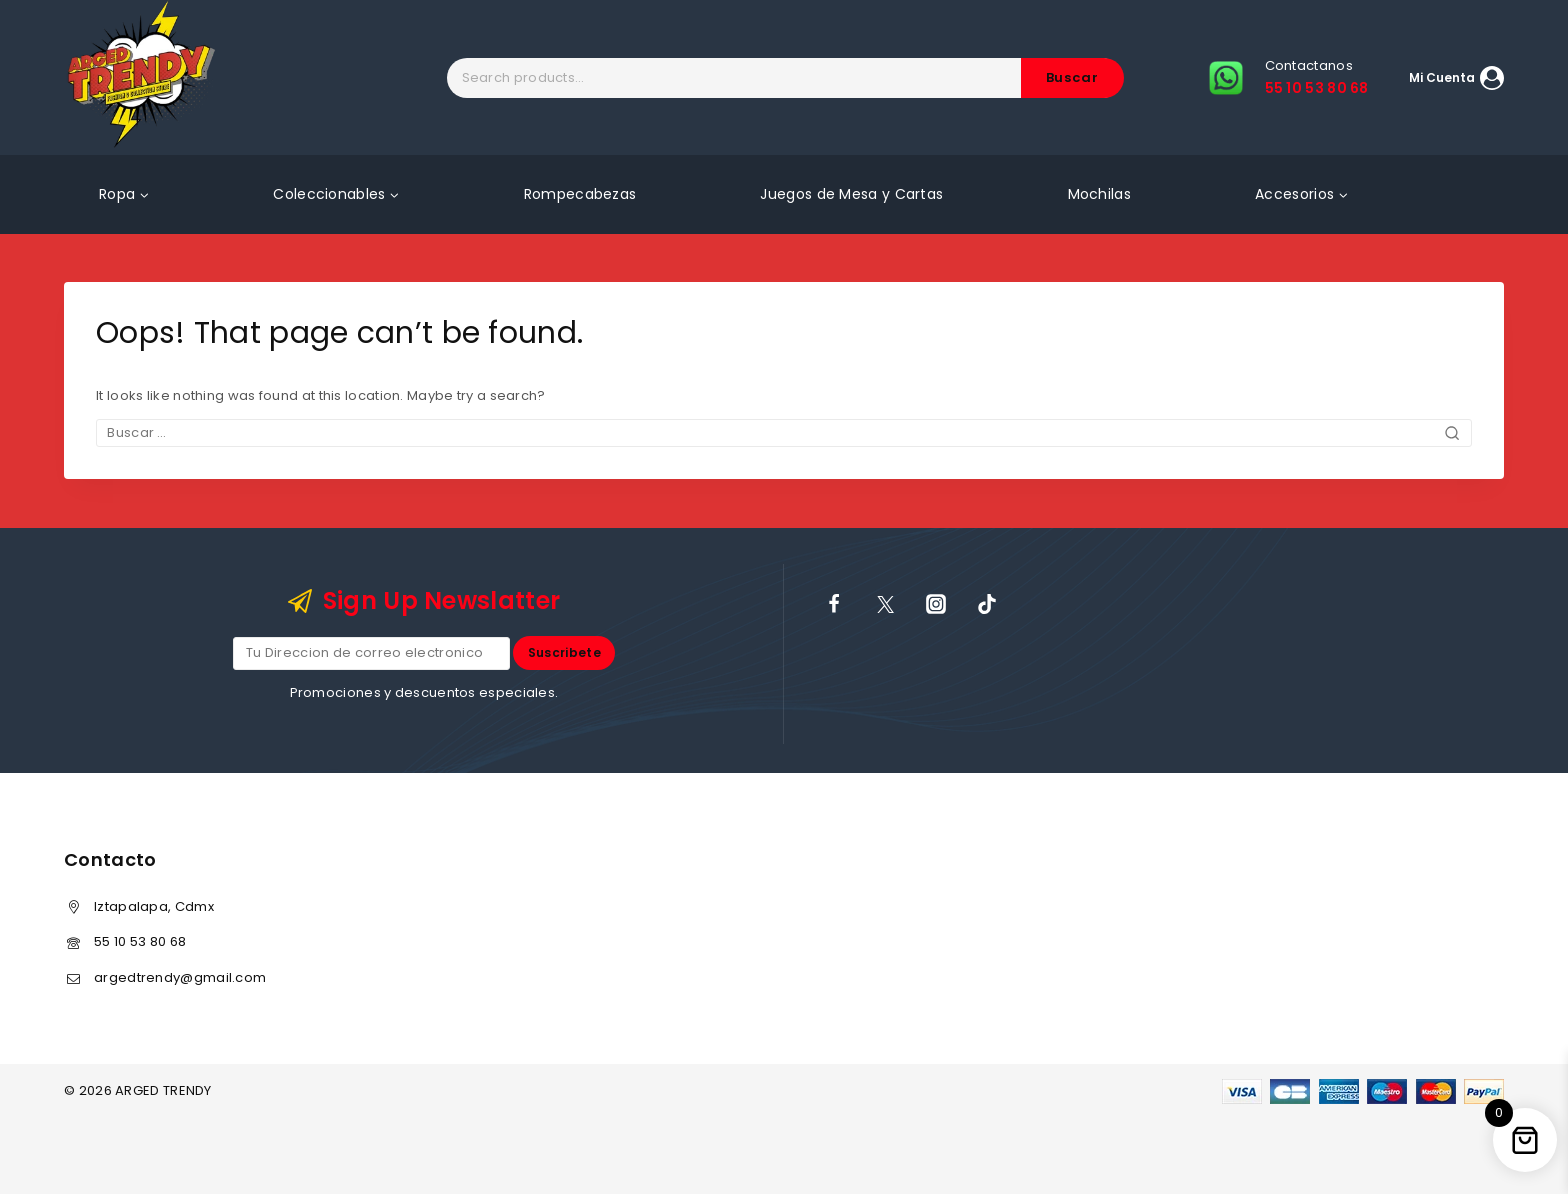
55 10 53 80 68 (140, 941)
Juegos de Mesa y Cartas (851, 194)
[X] (885, 604)
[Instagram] (936, 604)
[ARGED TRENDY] (141, 77)
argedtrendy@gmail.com (180, 977)
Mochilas (1099, 194)
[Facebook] (834, 604)
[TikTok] (987, 604)
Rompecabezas (580, 194)
